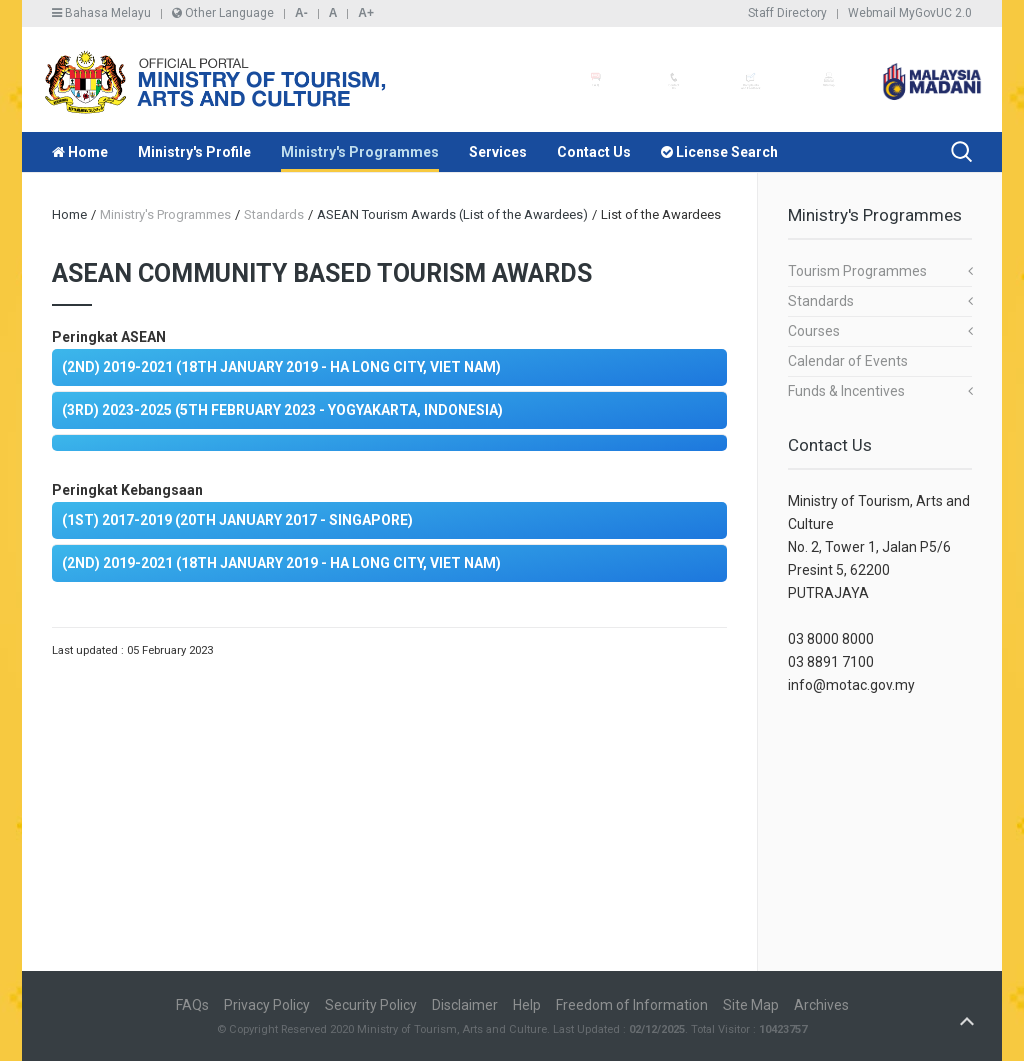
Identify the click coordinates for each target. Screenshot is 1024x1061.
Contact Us (594, 152)
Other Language (223, 13)
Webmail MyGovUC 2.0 (910, 13)
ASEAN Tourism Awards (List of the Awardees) (452, 214)
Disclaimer (465, 1005)
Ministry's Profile (194, 152)
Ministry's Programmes (360, 152)
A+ (366, 13)
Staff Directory (787, 13)
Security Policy (371, 1005)
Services (498, 152)
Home (80, 152)
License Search (719, 152)
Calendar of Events (848, 361)
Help (527, 1005)
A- (301, 13)
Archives (821, 1005)
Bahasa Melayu (101, 13)
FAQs (192, 1005)
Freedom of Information (632, 1005)
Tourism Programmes (857, 271)
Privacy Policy (267, 1005)
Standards (821, 301)
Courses (814, 331)
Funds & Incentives (846, 391)
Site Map (751, 1005)
